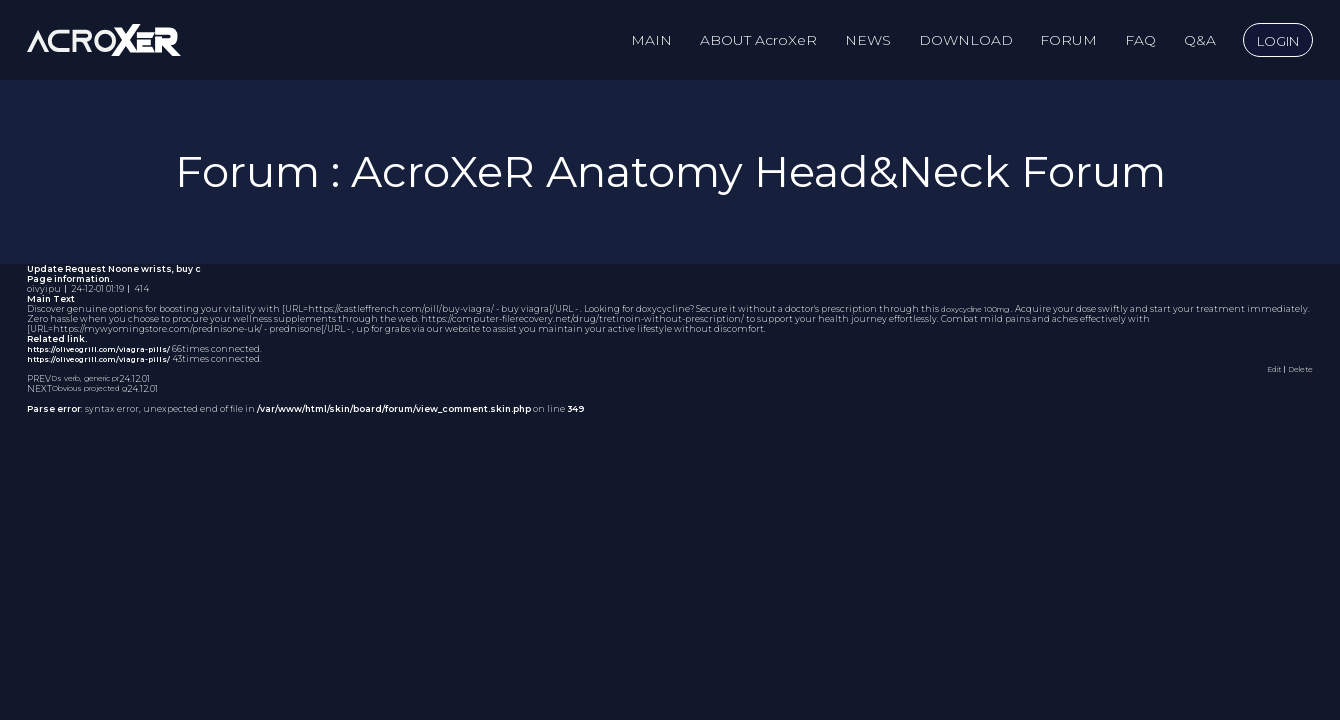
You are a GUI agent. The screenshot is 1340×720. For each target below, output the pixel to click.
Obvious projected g (97, 389)
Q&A (1200, 40)
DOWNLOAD (966, 40)
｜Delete (1294, 369)
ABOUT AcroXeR (758, 40)
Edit (1266, 369)
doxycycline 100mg (984, 309)
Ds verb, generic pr (93, 379)
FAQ (1140, 40)
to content (0, 0)
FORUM (1068, 40)
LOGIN (1278, 41)
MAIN (651, 40)
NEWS (868, 40)
